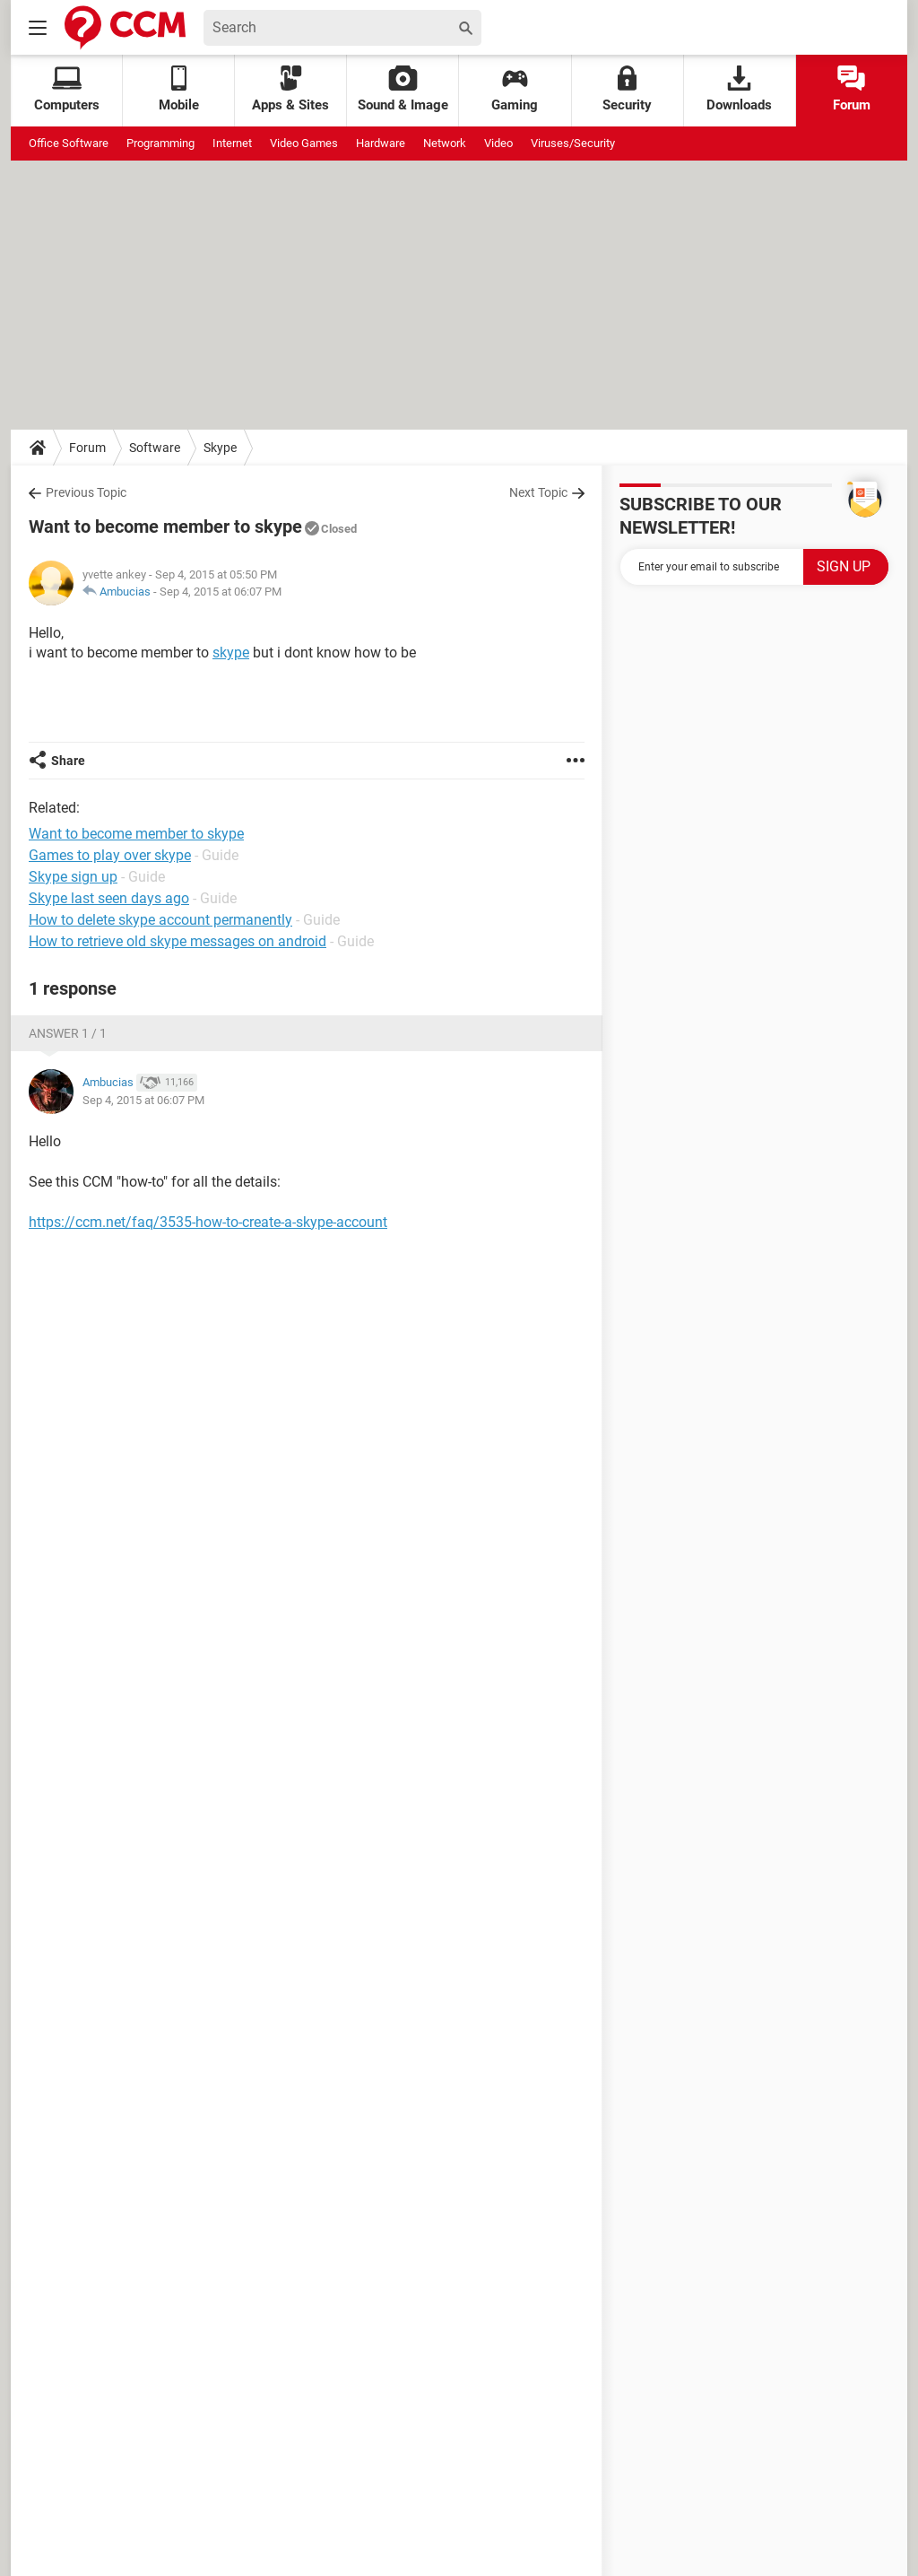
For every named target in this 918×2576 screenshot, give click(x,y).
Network (444, 143)
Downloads (739, 89)
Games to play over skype (110, 855)
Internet (232, 143)
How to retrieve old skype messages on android (177, 941)
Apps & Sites (290, 89)
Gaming (514, 89)
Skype (220, 447)
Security (627, 89)
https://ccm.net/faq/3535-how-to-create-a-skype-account (208, 1222)
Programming (160, 143)
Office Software (68, 143)
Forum (851, 89)
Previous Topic (86, 492)
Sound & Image (403, 89)
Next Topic (538, 492)
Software (154, 447)
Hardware (380, 143)
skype (230, 652)
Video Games (304, 143)
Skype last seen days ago (109, 898)
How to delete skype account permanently (160, 919)
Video (498, 143)
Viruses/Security (573, 143)
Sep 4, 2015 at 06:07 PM (220, 591)
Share (68, 760)
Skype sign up (73, 876)
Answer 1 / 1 (68, 1033)
